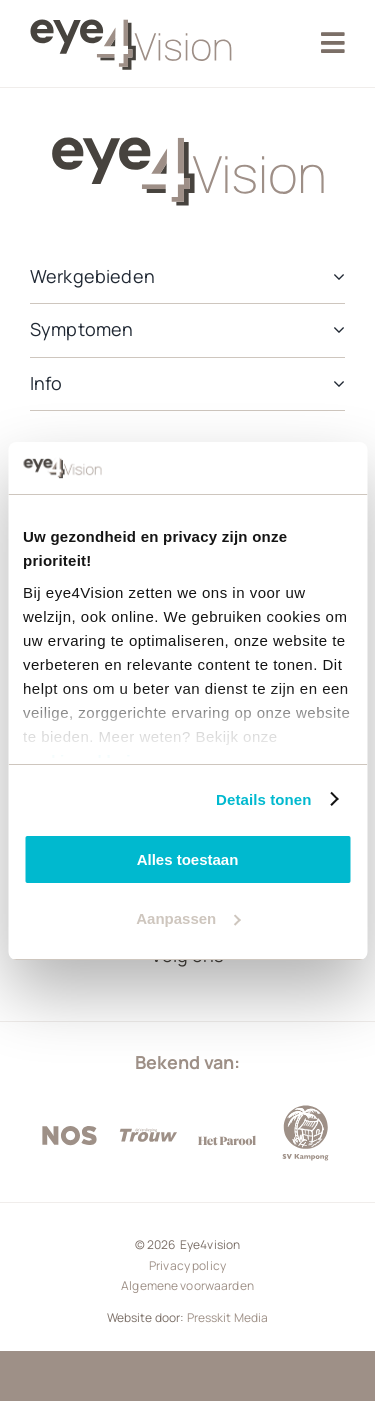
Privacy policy (187, 1265)
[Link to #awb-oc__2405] (333, 42)
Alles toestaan (188, 859)
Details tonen (263, 799)
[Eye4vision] (131, 12)
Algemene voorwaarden (187, 1285)
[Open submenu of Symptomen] (334, 330)
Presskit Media (228, 1317)
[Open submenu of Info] (334, 384)
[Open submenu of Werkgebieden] (334, 277)
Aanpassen (188, 918)
